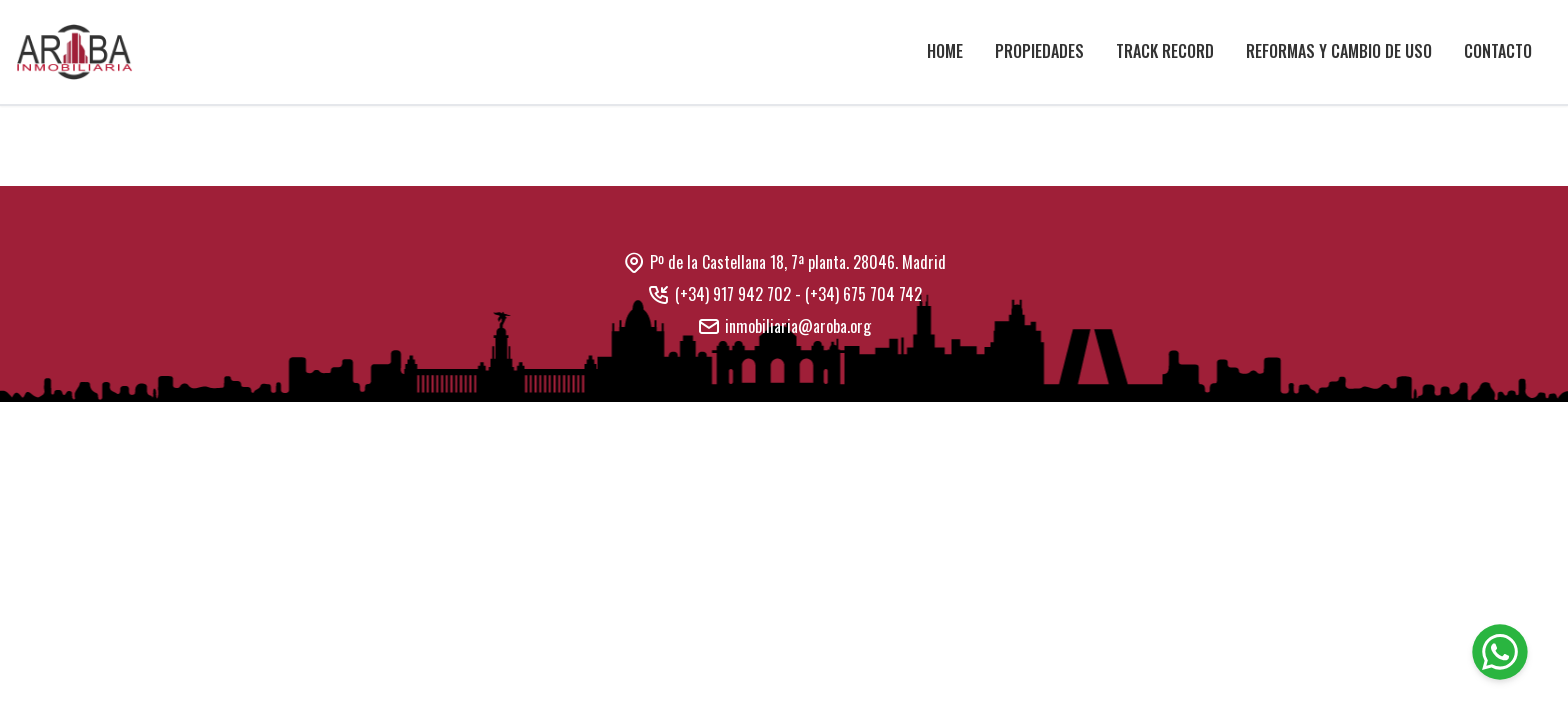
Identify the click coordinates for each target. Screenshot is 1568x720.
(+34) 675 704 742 (863, 294)
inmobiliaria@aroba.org (798, 326)
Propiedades (1039, 51)
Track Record (1165, 51)
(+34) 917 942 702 (733, 294)
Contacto (1498, 51)
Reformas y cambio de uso (1339, 51)
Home (945, 51)
